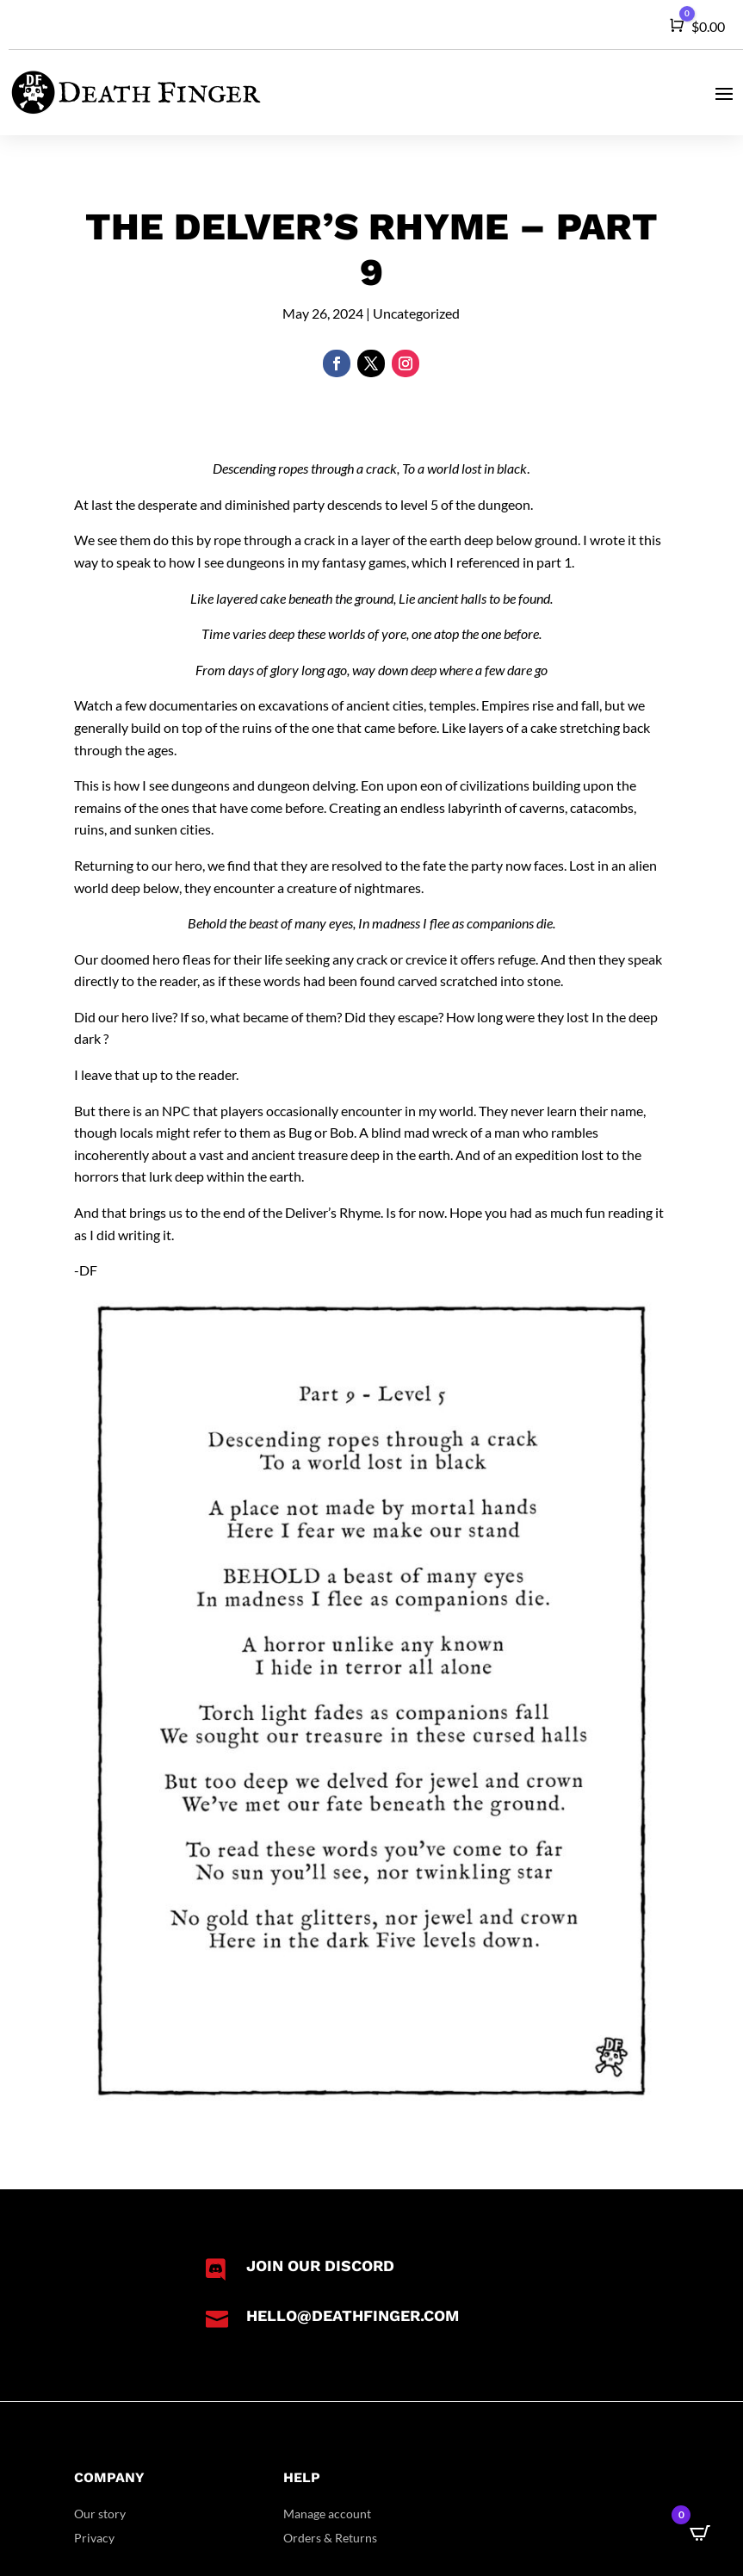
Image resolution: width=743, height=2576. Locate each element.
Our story (100, 2513)
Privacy (94, 2537)
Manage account (327, 2513)
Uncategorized (416, 313)
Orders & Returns (330, 2537)
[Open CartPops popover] (700, 2533)
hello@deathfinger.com (352, 2315)
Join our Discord (320, 2265)
